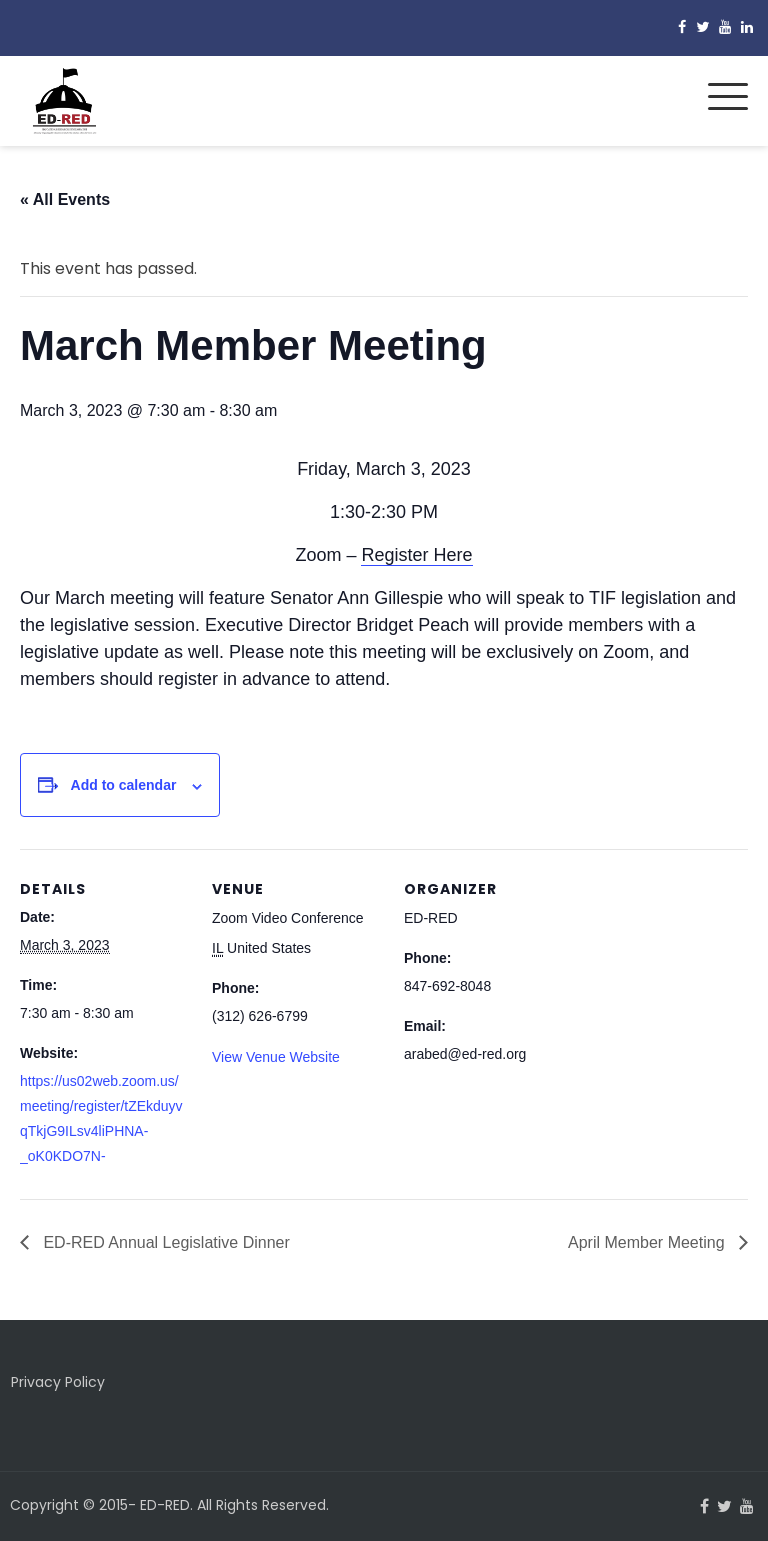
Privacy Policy (58, 1382)
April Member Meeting (648, 1242)
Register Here (416, 555)
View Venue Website (276, 1057)
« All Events (65, 199)
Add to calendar (124, 785)
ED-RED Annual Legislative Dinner (164, 1242)
